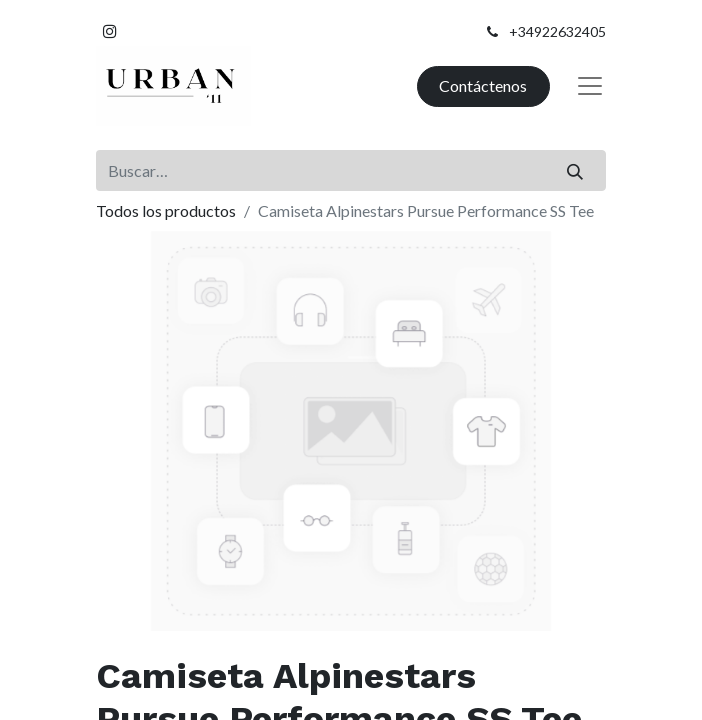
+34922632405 (557, 31)
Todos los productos (166, 210)
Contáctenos (483, 85)
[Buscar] (575, 170)
